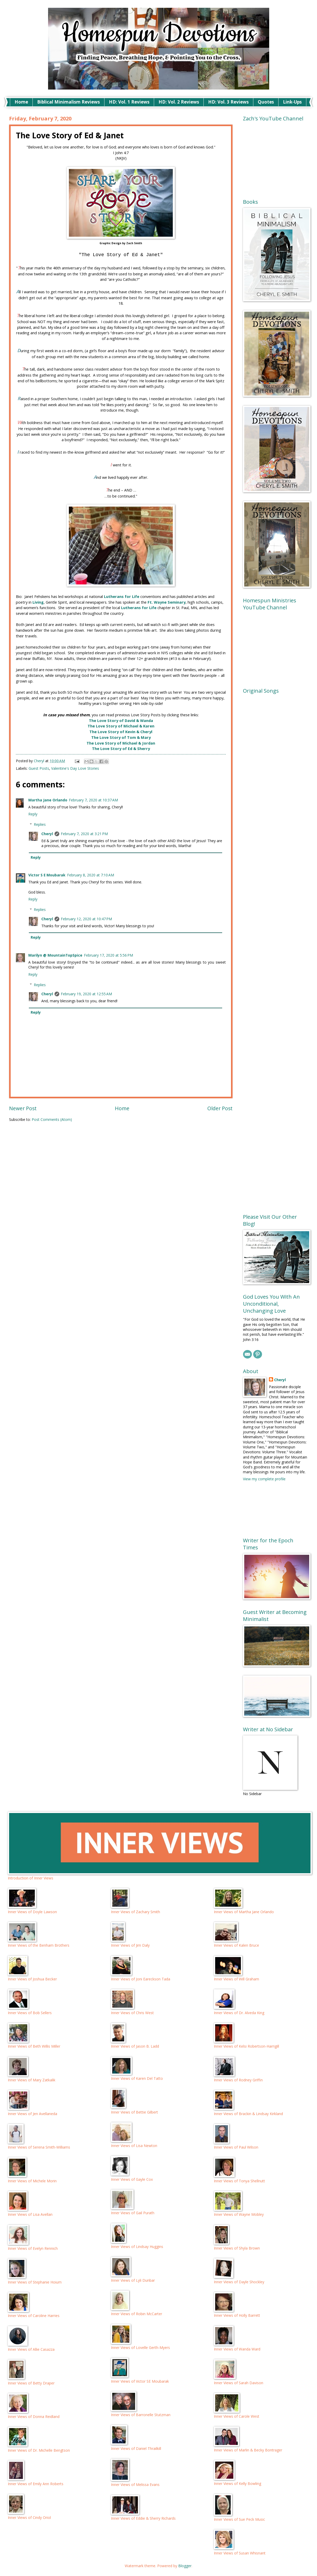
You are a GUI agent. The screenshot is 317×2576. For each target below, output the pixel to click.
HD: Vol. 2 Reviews (178, 102)
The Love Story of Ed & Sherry (121, 748)
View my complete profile (264, 1478)
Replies (40, 824)
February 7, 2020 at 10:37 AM (93, 800)
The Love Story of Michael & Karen (121, 726)
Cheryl (47, 833)
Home (21, 102)
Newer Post (23, 1108)
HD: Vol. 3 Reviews (228, 102)
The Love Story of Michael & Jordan (121, 743)
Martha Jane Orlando (47, 800)
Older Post (220, 1108)
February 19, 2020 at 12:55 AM (86, 993)
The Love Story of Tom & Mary (121, 737)
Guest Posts (39, 768)
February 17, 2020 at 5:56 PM (108, 955)
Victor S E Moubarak (46, 875)
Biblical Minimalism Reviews (68, 102)
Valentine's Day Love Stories (75, 768)
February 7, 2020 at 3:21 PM (84, 833)
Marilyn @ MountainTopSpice (55, 955)
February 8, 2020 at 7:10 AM (90, 875)
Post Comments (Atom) (52, 1119)
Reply (32, 814)
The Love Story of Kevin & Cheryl (120, 731)
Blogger (184, 2565)
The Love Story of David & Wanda (121, 720)
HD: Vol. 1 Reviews (129, 102)
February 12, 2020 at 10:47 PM (86, 918)
